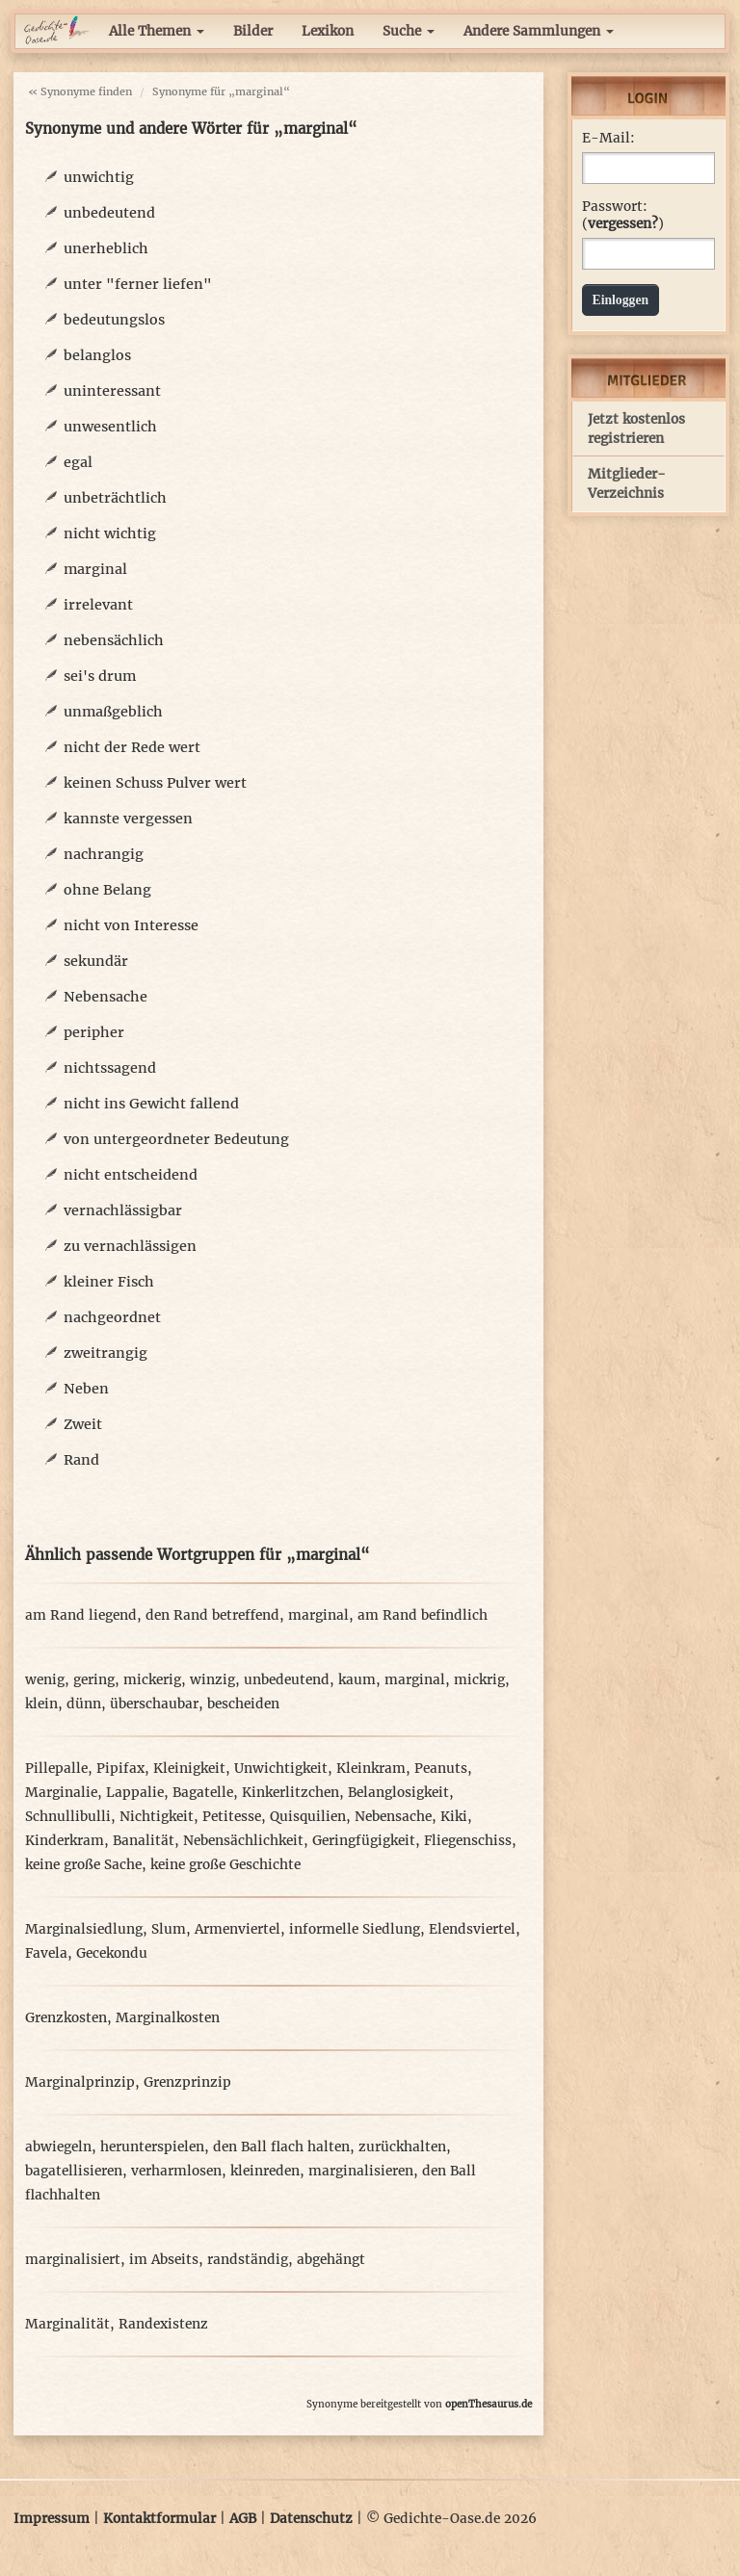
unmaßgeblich (113, 711)
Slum (168, 1929)
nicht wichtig (110, 533)
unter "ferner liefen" (138, 284)
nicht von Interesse (131, 925)
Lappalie (135, 1792)
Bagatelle (202, 1792)
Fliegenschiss (468, 1841)
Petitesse (231, 1816)
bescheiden (243, 1704)
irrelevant (98, 604)
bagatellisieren (73, 2171)
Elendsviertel (472, 1929)
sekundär (96, 961)
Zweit (83, 1424)
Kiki (453, 1816)
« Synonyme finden (80, 91)
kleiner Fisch (109, 1281)
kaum (357, 1680)
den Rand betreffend (212, 1615)
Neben (86, 1388)
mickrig (479, 1680)
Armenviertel (237, 1929)
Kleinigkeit (189, 1768)
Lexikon (328, 31)
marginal (95, 569)
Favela (46, 1953)
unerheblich (106, 248)
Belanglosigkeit (398, 1792)
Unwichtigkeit (281, 1768)
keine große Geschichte (225, 1865)
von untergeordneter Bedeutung (176, 1139)
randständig (247, 2259)
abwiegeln (58, 2147)
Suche (409, 31)
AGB (242, 2519)
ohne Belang (107, 889)
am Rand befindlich (422, 1615)
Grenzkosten (66, 2018)
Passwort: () (623, 215)
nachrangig (104, 854)
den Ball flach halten (281, 2147)
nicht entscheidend (131, 1175)
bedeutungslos (114, 319)
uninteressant (112, 391)
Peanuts (440, 1768)
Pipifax (120, 1768)
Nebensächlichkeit (243, 1841)
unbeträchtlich (115, 498)
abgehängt (331, 2259)
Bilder (253, 31)
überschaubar (154, 1704)
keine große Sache (83, 1865)
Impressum (51, 2519)
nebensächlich (114, 640)
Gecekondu (111, 1953)
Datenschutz (311, 2519)
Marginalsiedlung (84, 1929)
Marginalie (61, 1792)
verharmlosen (176, 2171)
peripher (94, 1032)
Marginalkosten (168, 2018)
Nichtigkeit (156, 1816)
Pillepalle (56, 1768)
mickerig (152, 1680)
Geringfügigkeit (363, 1841)
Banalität (143, 1841)
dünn (83, 1704)
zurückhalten (402, 2147)
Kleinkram (371, 1768)
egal (78, 462)
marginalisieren (360, 2171)
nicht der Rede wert (132, 747)
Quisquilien (308, 1816)
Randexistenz (163, 2324)
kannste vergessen (128, 818)
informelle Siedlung (354, 1929)
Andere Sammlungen (538, 31)
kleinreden (265, 2171)
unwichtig (99, 177)
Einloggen (621, 300)
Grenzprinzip (187, 2082)
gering (94, 1680)
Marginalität (67, 2324)
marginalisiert (72, 2259)
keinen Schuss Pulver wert (155, 783)
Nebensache (105, 996)
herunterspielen (152, 2147)
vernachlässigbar (123, 1210)
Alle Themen (156, 31)
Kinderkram (64, 1841)
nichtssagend (110, 1068)
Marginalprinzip (80, 2082)
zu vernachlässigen (130, 1246)
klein (41, 1704)
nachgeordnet (112, 1317)
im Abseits (163, 2259)
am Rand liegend (81, 1615)
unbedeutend (109, 212)
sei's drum (100, 676)
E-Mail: (608, 138)
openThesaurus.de (488, 2404)
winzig (212, 1680)
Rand (81, 1460)
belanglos (97, 355)
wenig (45, 1680)
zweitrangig (105, 1353)
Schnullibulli (68, 1816)
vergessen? (623, 224)
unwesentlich (110, 426)
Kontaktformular (159, 2519)
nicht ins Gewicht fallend (151, 1103)
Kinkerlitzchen (290, 1792)
